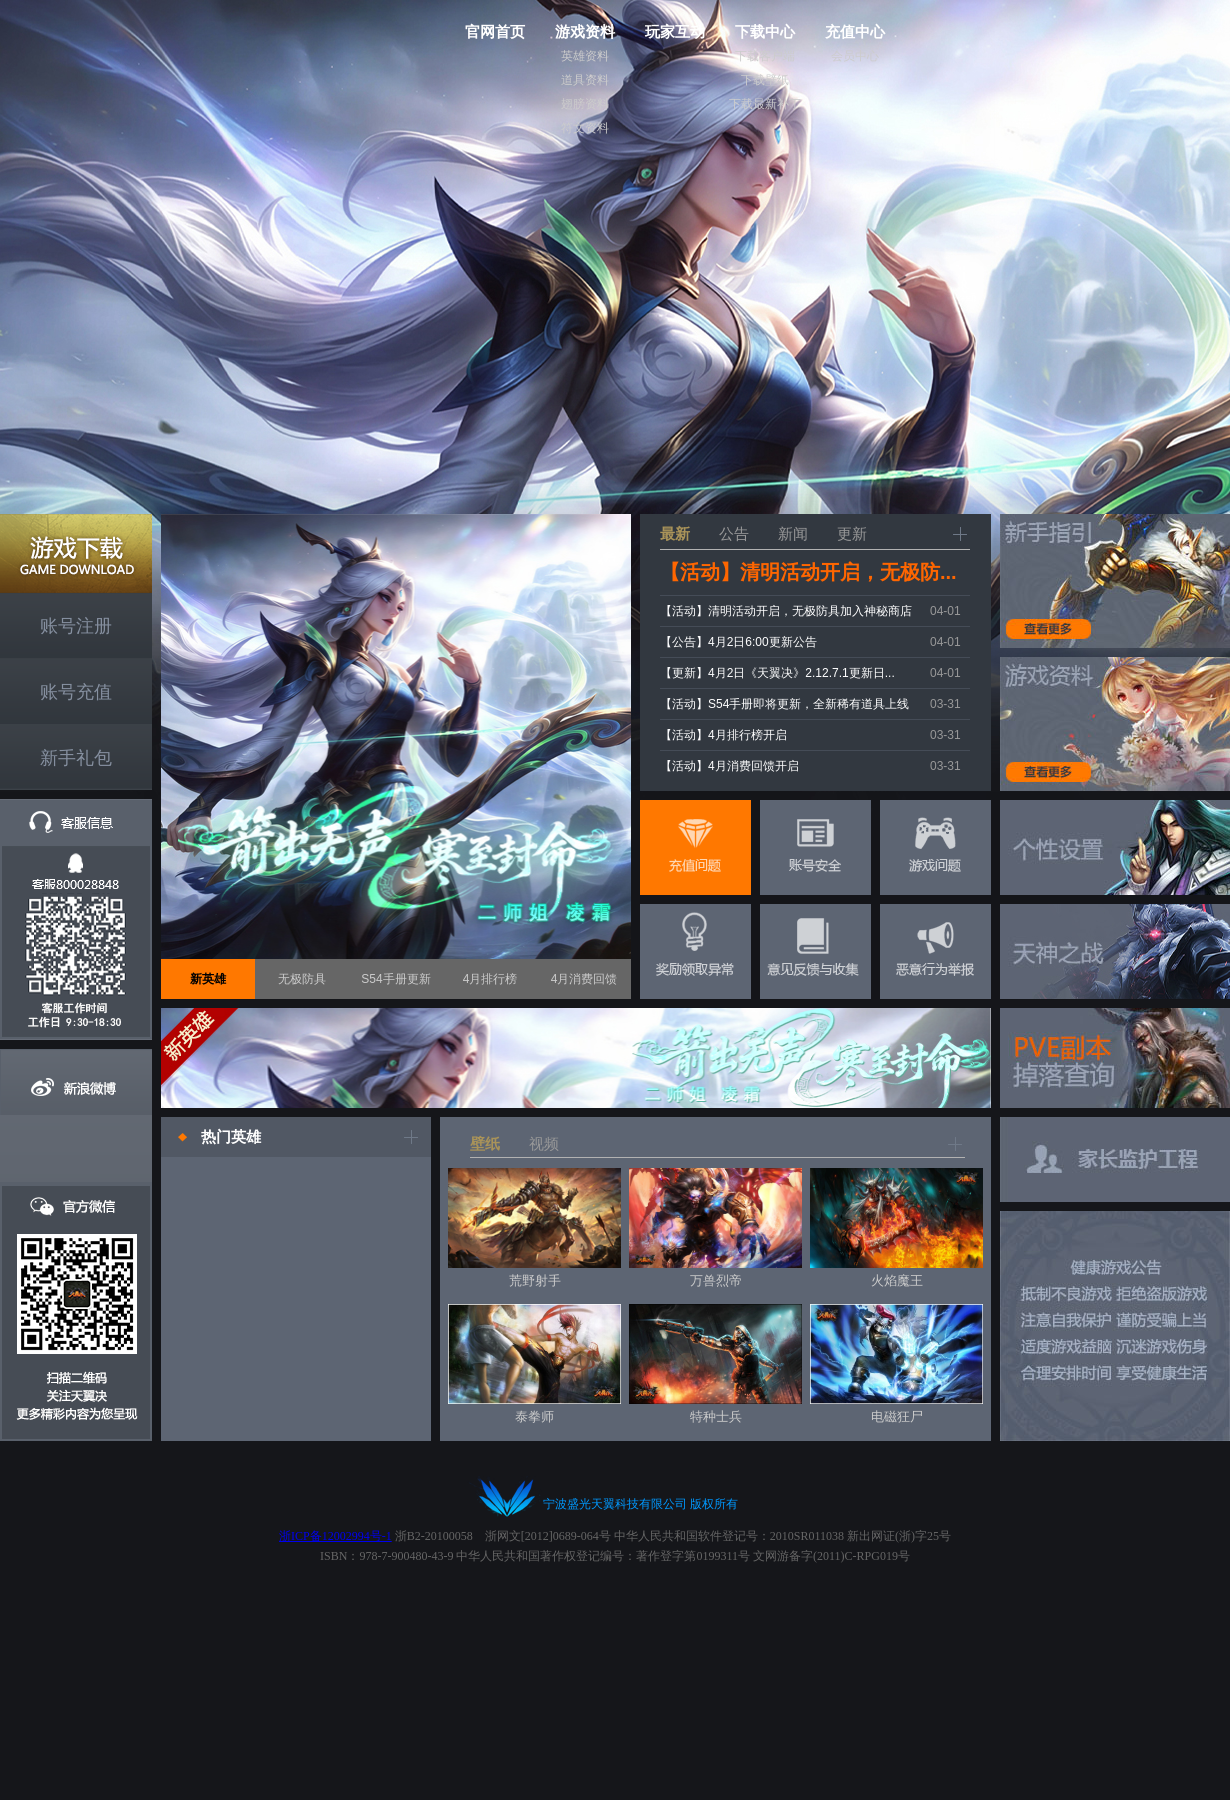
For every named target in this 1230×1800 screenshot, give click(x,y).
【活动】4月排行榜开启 (723, 735)
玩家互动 (675, 31)
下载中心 (765, 31)
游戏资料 (585, 31)
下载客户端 (765, 56)
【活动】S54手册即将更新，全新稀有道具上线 (784, 704)
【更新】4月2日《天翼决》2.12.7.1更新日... (777, 673)
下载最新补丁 (765, 104)
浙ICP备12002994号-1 (335, 1536)
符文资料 (585, 128)
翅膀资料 (585, 104)
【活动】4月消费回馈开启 (729, 766)
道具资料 (585, 80)
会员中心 (855, 56)
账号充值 (76, 692)
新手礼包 (76, 758)
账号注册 (76, 626)
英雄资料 (585, 56)
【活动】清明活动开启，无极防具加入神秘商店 (786, 611)
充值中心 (855, 31)
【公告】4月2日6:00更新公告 (738, 642)
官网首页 (495, 31)
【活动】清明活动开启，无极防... (808, 572)
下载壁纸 (765, 80)
